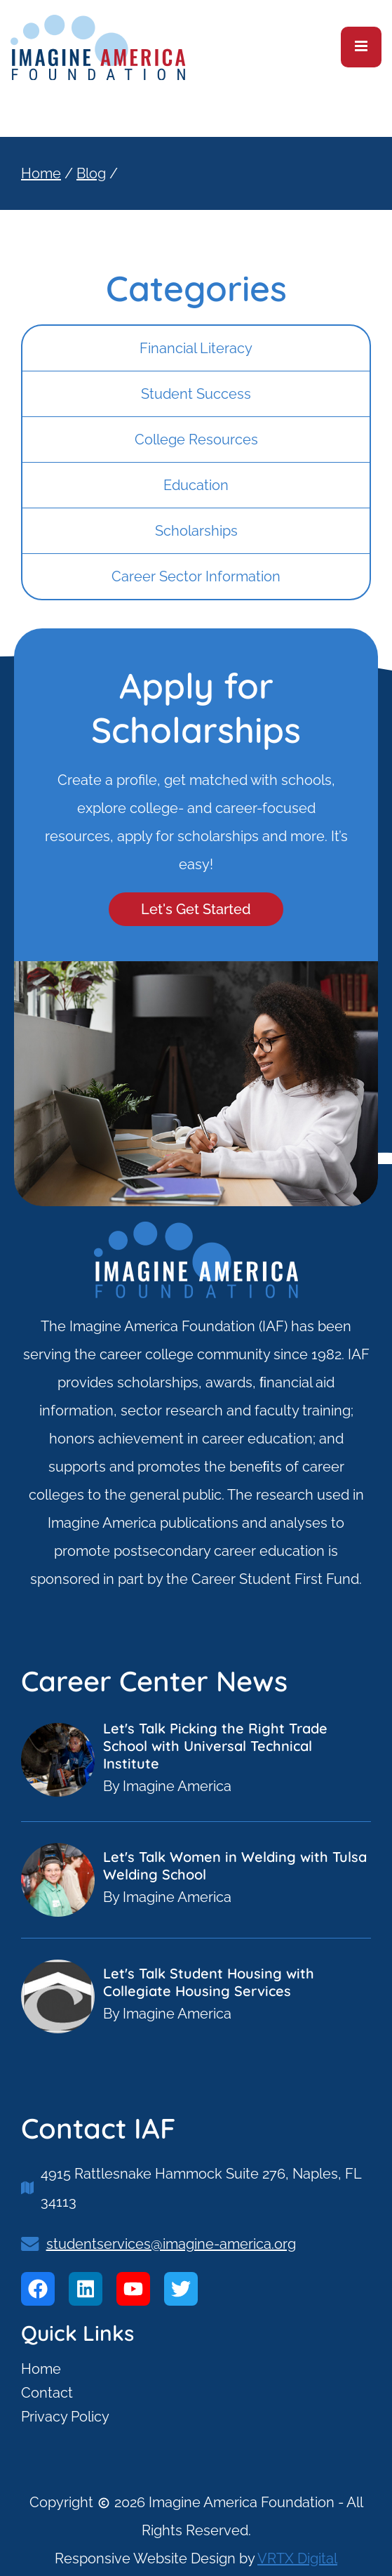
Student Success (196, 393)
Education (196, 485)
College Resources (196, 439)
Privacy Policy (65, 2416)
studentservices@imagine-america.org (171, 2243)
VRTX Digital (297, 2558)
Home (41, 173)
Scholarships (196, 530)
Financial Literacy (196, 348)
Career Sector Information (196, 576)
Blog (91, 173)
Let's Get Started (196, 909)
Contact (47, 2392)
